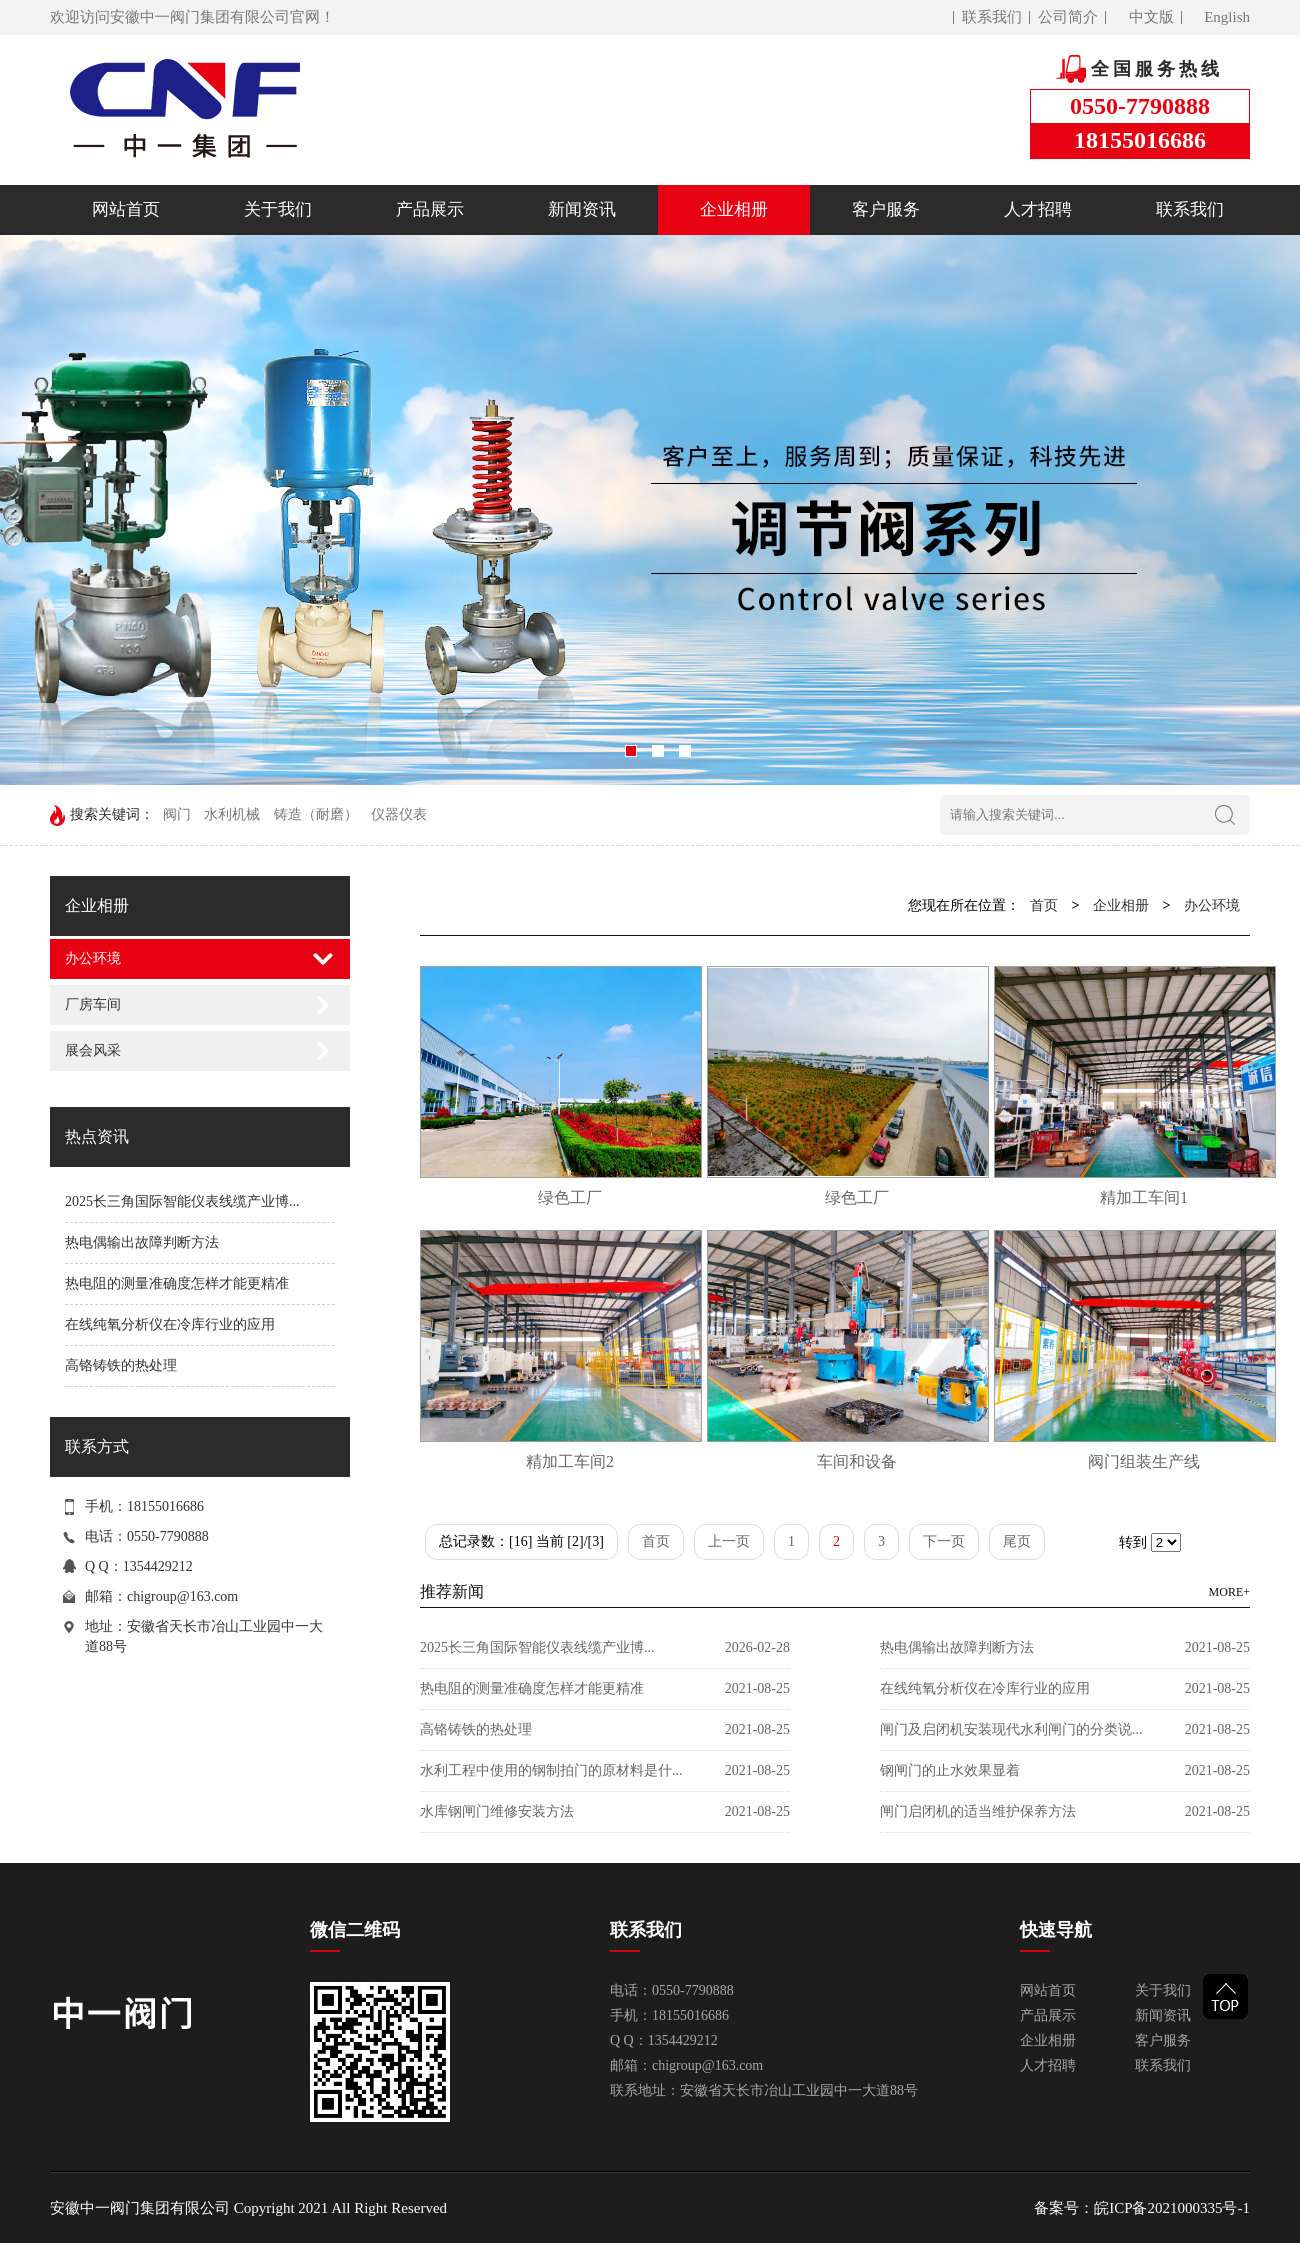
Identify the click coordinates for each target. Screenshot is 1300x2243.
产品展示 (430, 209)
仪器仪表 (399, 814)
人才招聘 (1038, 209)
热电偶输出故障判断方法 (142, 1242)
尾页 (1017, 1541)
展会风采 (93, 1050)
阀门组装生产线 (1144, 1461)
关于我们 (278, 209)
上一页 (729, 1541)
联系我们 (992, 17)
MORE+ (1229, 1592)
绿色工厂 (570, 1197)
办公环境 (93, 958)
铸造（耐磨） (316, 814)
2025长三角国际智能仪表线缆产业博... (182, 1201)
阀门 (177, 814)
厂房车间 (93, 1004)
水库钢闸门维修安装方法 (497, 1811)
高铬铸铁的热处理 (121, 1365)
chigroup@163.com (182, 1596)
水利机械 (232, 814)
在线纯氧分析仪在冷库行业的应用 (170, 1324)
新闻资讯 (582, 209)
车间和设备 (857, 1461)
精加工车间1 (1144, 1197)
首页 (1044, 905)
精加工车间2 (570, 1461)
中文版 (1151, 17)
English (1227, 17)
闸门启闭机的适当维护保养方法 (978, 1811)
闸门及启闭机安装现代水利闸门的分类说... (1011, 1729)
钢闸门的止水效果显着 (950, 1770)
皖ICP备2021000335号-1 (1172, 2208)
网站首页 (126, 209)
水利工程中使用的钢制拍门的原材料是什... (551, 1770)
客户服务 (886, 209)
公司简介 (1068, 17)
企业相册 (734, 209)
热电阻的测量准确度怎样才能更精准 (177, 1283)
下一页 (944, 1541)
